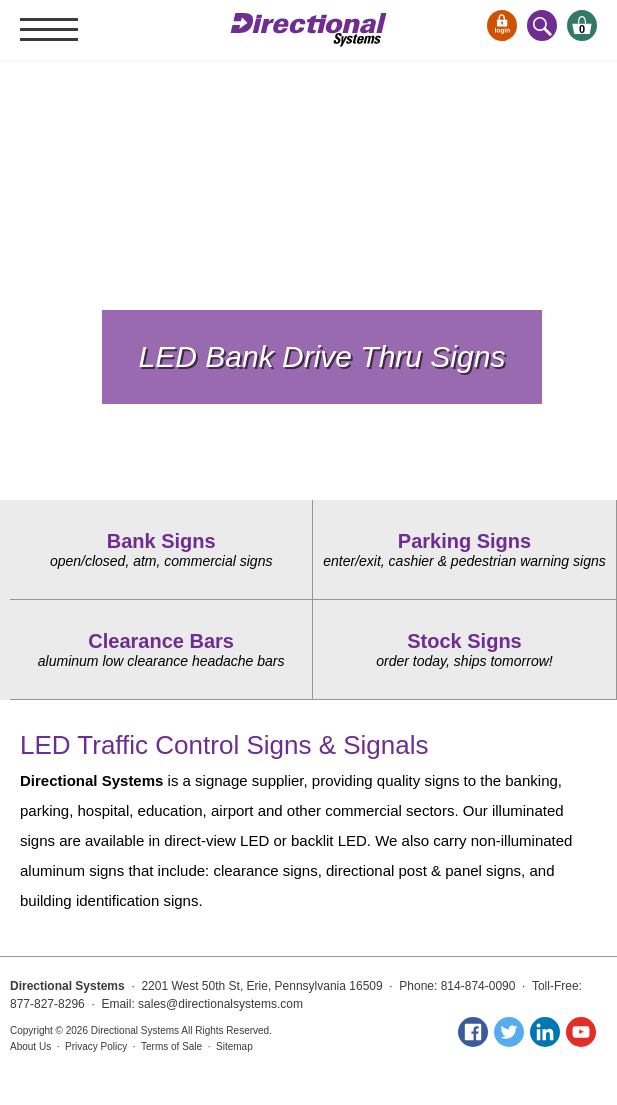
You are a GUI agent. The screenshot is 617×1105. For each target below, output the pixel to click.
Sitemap (234, 1046)
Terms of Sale (171, 1046)
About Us (30, 1046)
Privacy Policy (96, 1046)
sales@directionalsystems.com (220, 1004)
